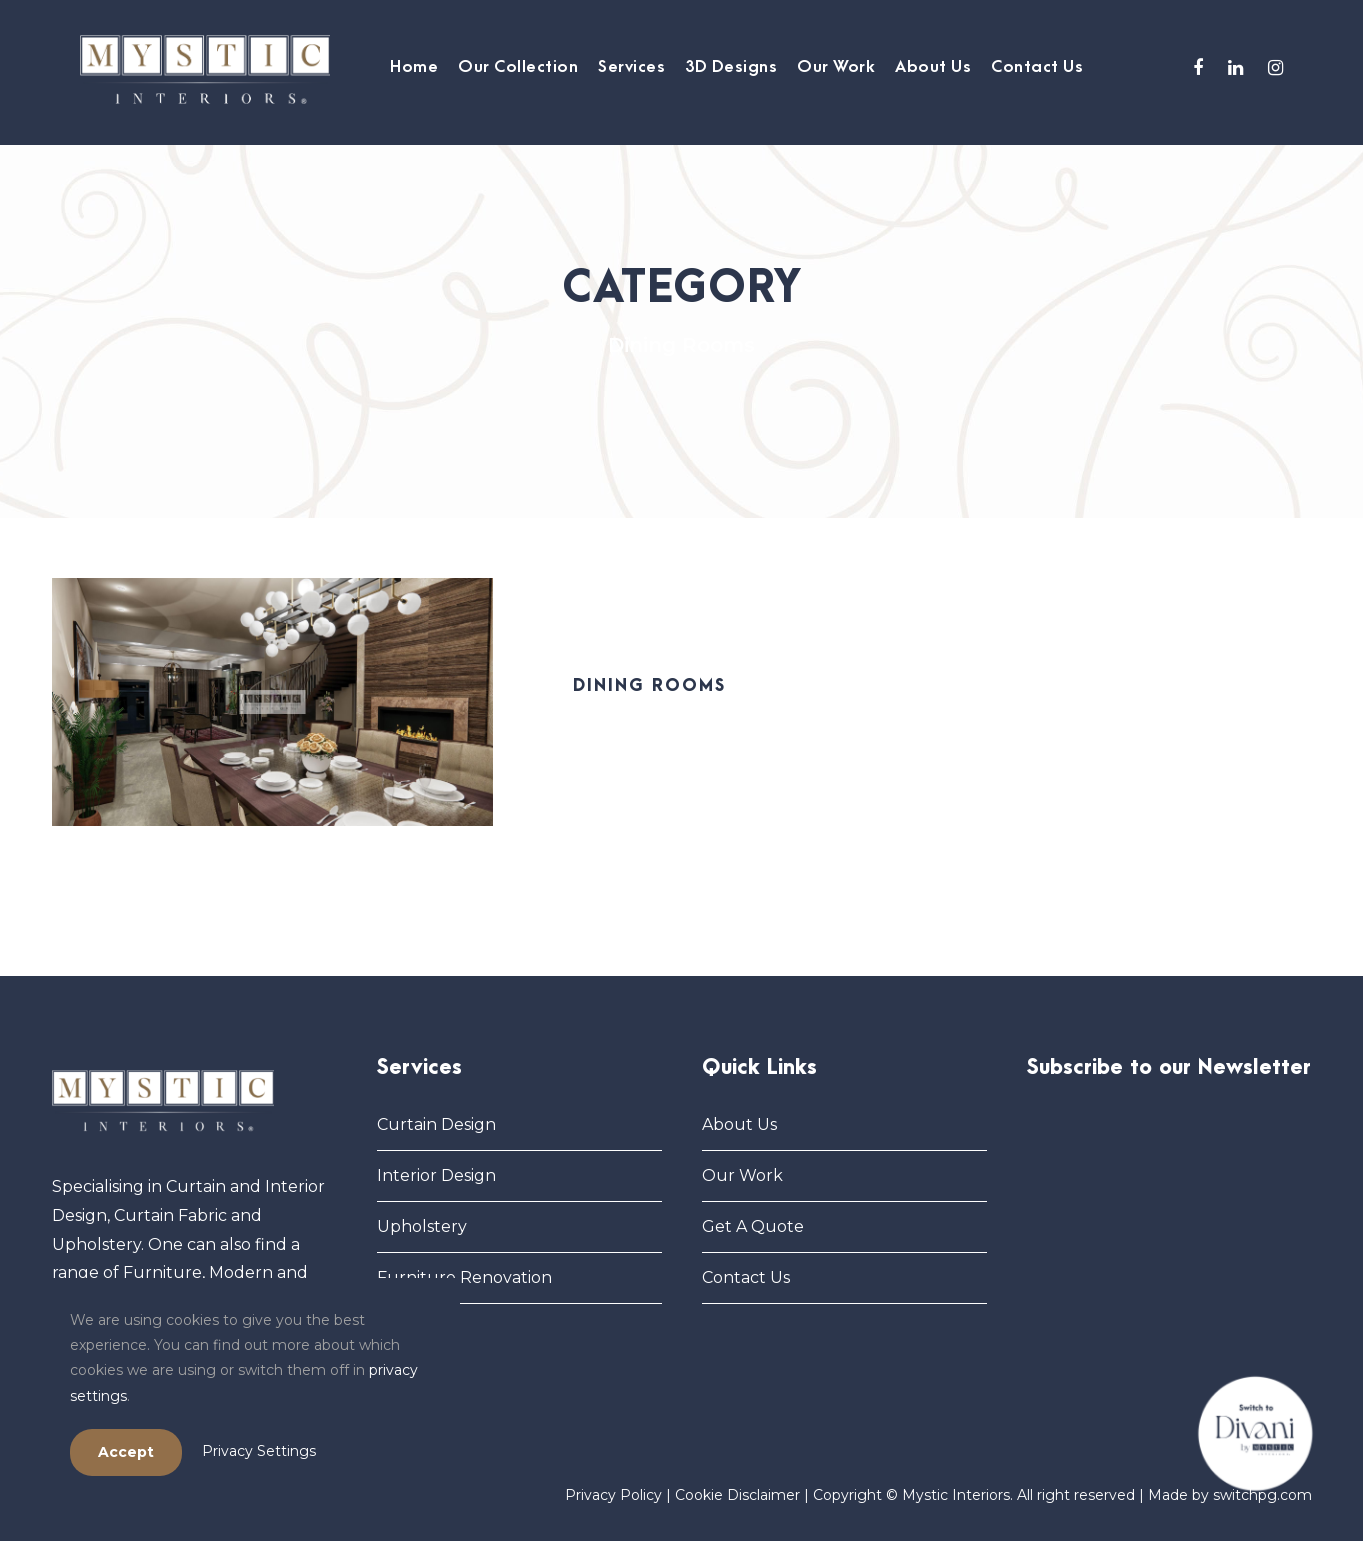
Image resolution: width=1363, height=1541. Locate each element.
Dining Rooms (649, 686)
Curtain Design (436, 1124)
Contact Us (1037, 67)
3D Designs (731, 67)
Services (631, 67)
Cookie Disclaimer (737, 1495)
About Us (933, 67)
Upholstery (422, 1226)
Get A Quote (753, 1226)
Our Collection (518, 67)
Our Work (836, 67)
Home (414, 67)
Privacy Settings (259, 1451)
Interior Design (436, 1175)
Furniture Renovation (464, 1277)
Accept (126, 1452)
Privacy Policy (613, 1495)
